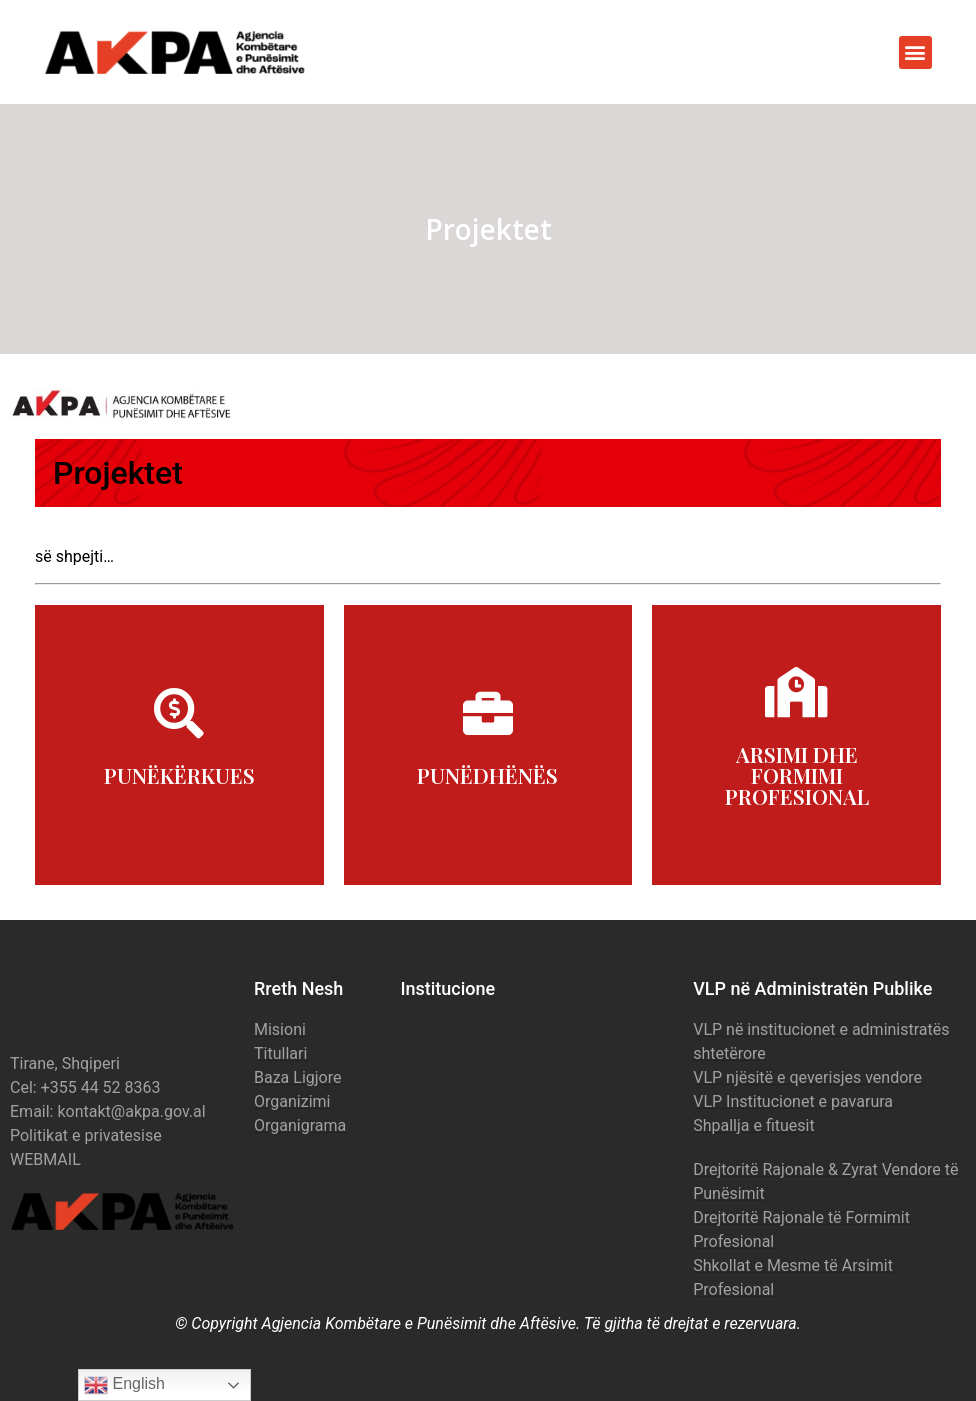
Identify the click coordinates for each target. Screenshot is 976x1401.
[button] (915, 52)
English (124, 1385)
